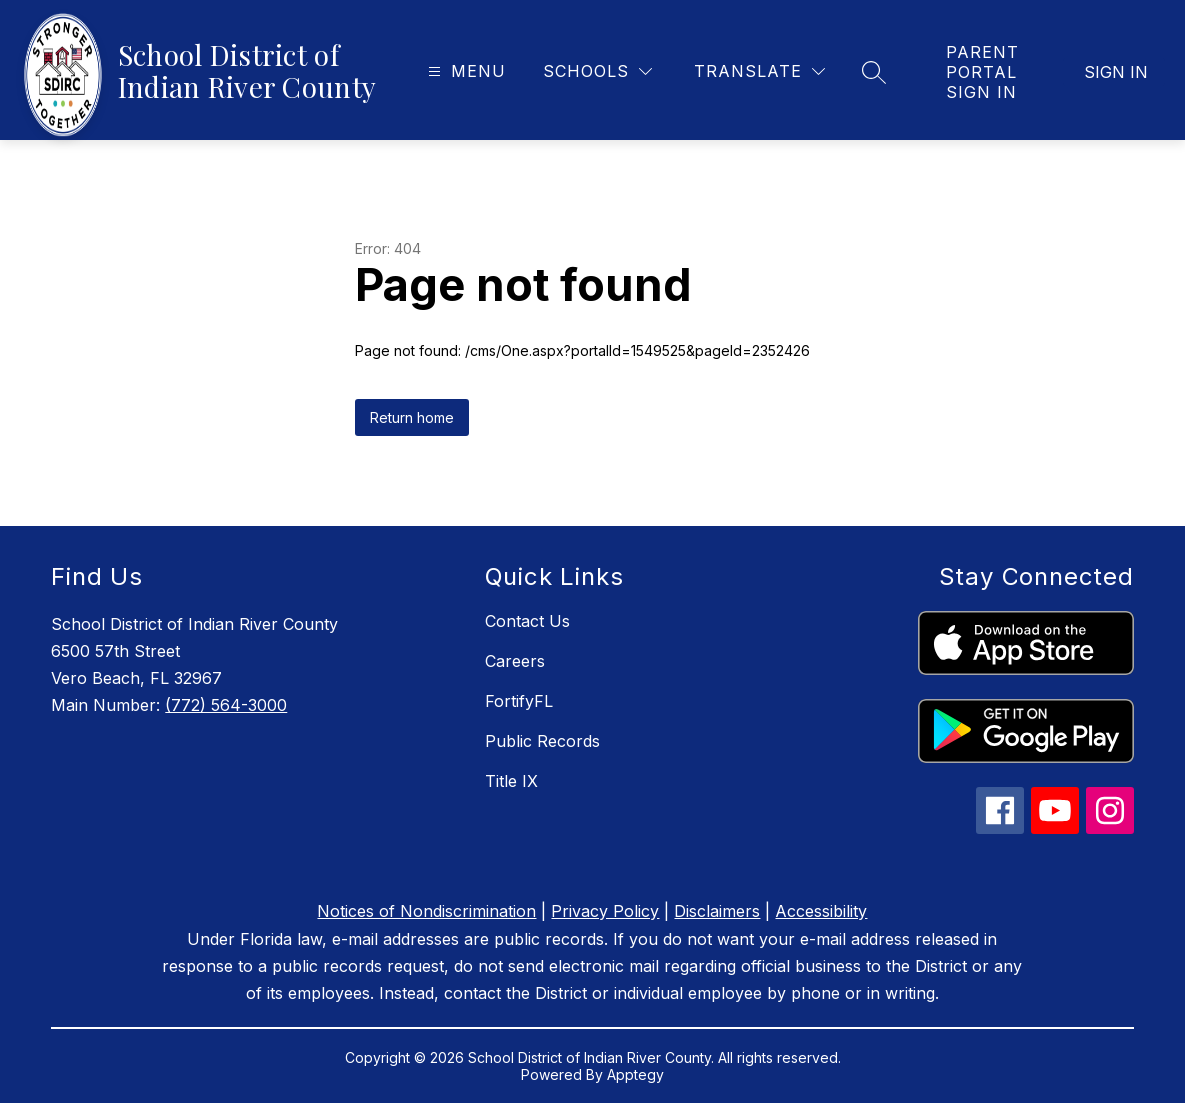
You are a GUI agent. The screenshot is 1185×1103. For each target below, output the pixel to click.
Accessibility (821, 911)
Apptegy (635, 1074)
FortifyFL (519, 701)
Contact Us (527, 621)
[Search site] (874, 72)
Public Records (542, 741)
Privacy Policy (605, 911)
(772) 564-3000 (226, 705)
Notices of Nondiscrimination (426, 911)
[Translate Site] (759, 71)
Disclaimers (717, 911)
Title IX (511, 781)
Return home (412, 417)
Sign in (1116, 72)
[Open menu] (464, 71)
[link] (984, 72)
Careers (515, 661)
